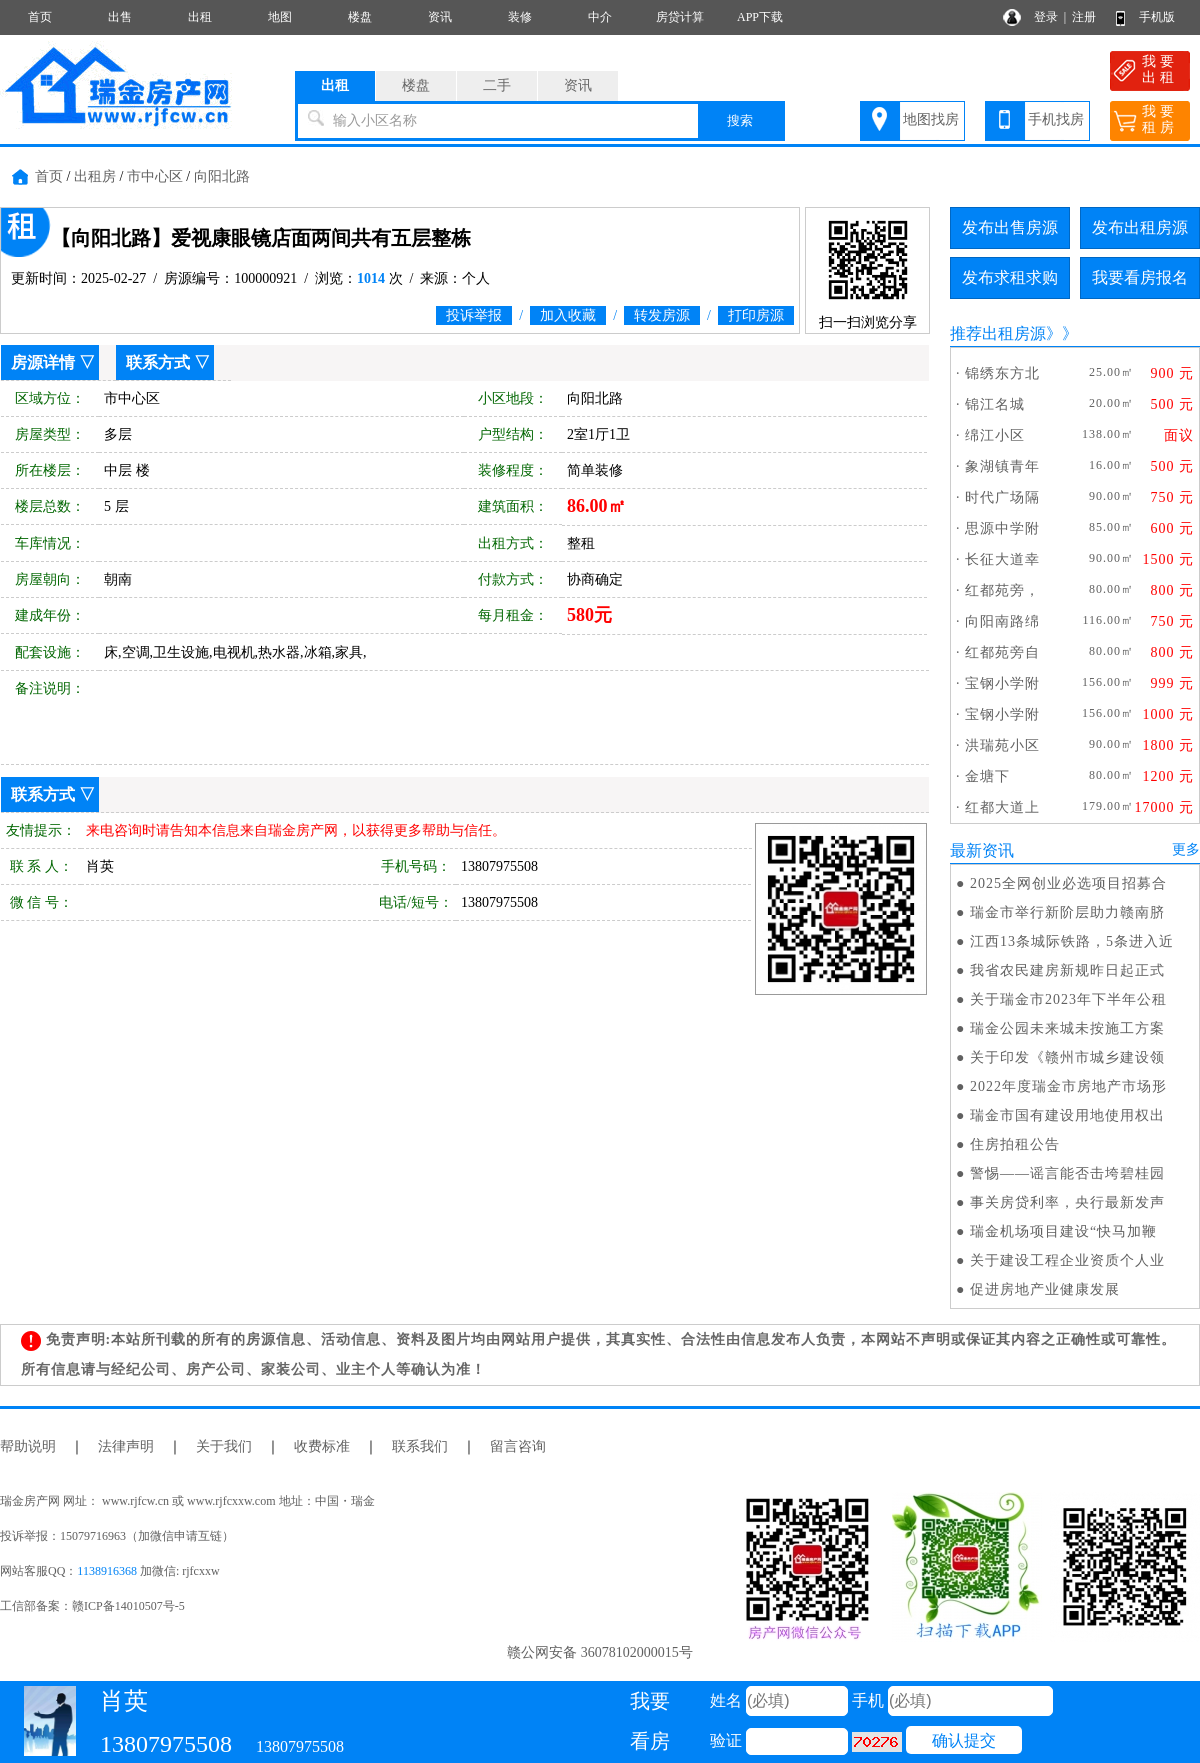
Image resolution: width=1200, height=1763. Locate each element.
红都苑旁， (1002, 590)
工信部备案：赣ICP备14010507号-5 (92, 1606)
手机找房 (1056, 119)
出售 (120, 17)
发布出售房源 (1010, 227)
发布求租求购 (1010, 277)
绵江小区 (995, 435)
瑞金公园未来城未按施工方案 (1067, 1028)
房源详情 (43, 362)
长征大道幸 (1002, 559)
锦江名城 (995, 404)
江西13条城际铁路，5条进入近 (1072, 941)
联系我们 (420, 1446)
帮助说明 (28, 1446)
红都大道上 (1002, 807)
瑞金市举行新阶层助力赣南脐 (1067, 912)
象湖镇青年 (1002, 466)
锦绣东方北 (1002, 373)
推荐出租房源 (998, 333)
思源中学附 (1002, 528)
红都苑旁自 (1002, 652)
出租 (200, 17)
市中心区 (155, 176)
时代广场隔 (1002, 497)
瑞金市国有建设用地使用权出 (1067, 1115)
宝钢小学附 (1002, 683)
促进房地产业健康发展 (1045, 1289)
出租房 (95, 176)
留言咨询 (518, 1446)
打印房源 (756, 315)
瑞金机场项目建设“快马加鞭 (1063, 1231)
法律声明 (126, 1446)
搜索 (740, 120)
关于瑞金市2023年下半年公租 (1068, 999)
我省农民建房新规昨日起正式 (1067, 970)
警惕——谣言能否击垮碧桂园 (1067, 1173)
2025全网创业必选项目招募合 (1068, 883)
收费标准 (322, 1446)
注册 (1084, 17)
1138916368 (107, 1571)
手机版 (1157, 17)
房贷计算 (680, 17)
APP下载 (760, 17)
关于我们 (224, 1446)
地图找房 (931, 119)
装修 (520, 17)
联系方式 (158, 362)
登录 (1046, 17)
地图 (280, 17)
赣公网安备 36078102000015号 (600, 1652)
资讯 (440, 17)
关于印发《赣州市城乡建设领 (1067, 1057)
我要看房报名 (1140, 277)
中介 (600, 17)
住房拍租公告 (1015, 1144)
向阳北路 (222, 176)
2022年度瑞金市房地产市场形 (1068, 1086)
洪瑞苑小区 (1002, 745)
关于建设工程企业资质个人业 (1067, 1260)
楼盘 (360, 17)
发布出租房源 (1140, 227)
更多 (1186, 849)
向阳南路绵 (1002, 621)
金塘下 (987, 776)
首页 (40, 17)
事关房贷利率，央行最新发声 (1067, 1202)
